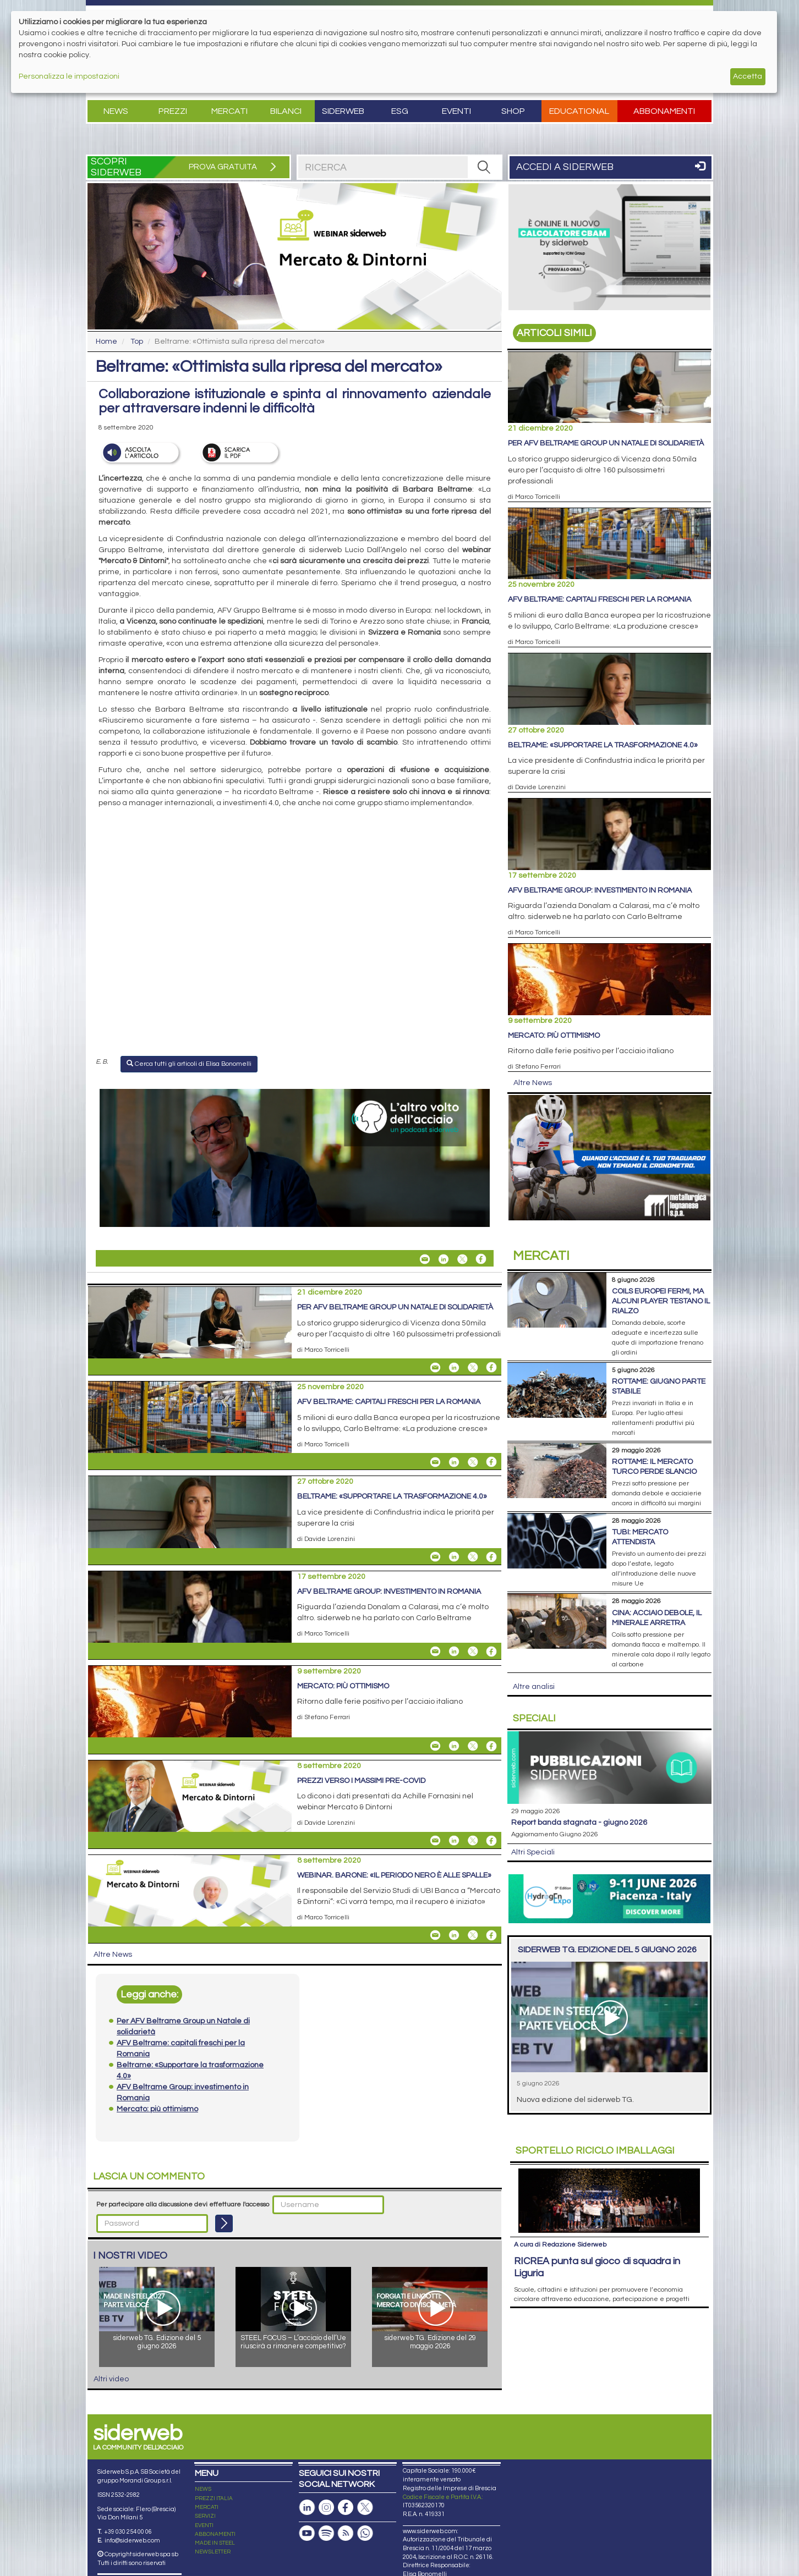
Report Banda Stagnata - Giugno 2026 (579, 1822)
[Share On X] (462, 1259)
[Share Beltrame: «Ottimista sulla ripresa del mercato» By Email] (425, 1259)
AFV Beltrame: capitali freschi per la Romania (388, 1402)
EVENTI (204, 2525)
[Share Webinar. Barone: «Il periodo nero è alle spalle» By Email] (435, 1935)
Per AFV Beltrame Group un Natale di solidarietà (395, 1307)
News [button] (115, 111)
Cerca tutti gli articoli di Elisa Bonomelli (189, 1063)
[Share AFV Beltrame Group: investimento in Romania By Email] (435, 1651)
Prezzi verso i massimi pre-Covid (361, 1781)
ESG (399, 111)
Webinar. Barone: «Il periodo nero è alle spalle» (394, 1875)
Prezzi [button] (172, 111)
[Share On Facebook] (481, 1259)
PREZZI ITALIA (214, 2498)
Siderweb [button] (343, 111)
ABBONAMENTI (215, 2534)
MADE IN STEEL (215, 2543)
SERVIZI (205, 2516)
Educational (579, 111)
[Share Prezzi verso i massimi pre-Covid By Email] (435, 1841)
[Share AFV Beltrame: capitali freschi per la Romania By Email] (435, 1462)
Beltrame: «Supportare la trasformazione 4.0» (392, 1496)
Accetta (747, 76)
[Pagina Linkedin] (307, 2507)
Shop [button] (513, 111)
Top (136, 341)
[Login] (224, 2223)
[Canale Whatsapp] (365, 2533)
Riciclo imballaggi (595, 2150)
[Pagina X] (365, 2507)
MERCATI (206, 2507)
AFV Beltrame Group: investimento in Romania (389, 1591)
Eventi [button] (456, 111)
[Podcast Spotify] (326, 2533)
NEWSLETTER (213, 2552)
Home (106, 341)
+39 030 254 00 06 (128, 2532)
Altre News (113, 1954)
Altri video (111, 2379)
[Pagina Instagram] (326, 2507)
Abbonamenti (664, 111)
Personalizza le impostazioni (69, 76)
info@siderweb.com (132, 2541)
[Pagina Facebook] (345, 2507)
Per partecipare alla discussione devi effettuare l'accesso (182, 2204)
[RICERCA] (484, 167)
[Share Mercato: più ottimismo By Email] (435, 1746)
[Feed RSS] (345, 2533)
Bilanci (286, 111)
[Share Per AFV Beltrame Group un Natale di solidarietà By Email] (435, 1367)
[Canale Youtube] (307, 2533)
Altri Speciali (533, 1852)
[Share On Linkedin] (443, 1259)
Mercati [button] (229, 111)
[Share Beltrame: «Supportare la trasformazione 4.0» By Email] (435, 1557)
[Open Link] (295, 1158)
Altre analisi (534, 1687)
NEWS (203, 2489)
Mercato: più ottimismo (343, 1686)
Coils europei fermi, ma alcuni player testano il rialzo (661, 1301)
